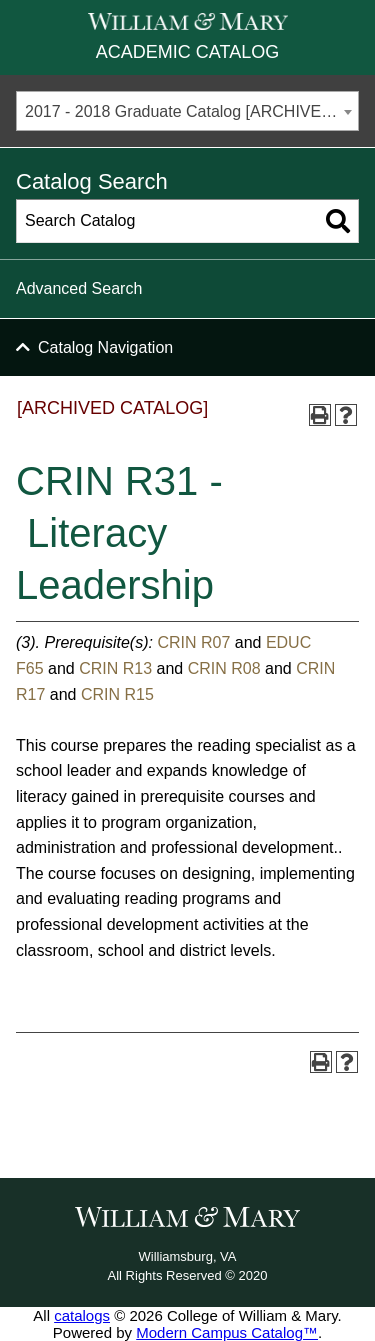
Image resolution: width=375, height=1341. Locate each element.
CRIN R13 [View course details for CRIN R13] (115, 668)
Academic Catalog (187, 52)
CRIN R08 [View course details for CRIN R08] (224, 668)
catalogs (82, 1315)
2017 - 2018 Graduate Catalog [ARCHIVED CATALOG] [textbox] (191, 111)
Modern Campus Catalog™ (227, 1332)
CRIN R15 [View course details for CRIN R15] (117, 694)
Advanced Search (79, 288)
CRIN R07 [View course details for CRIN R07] (193, 642)
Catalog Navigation (105, 347)
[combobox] (187, 111)
